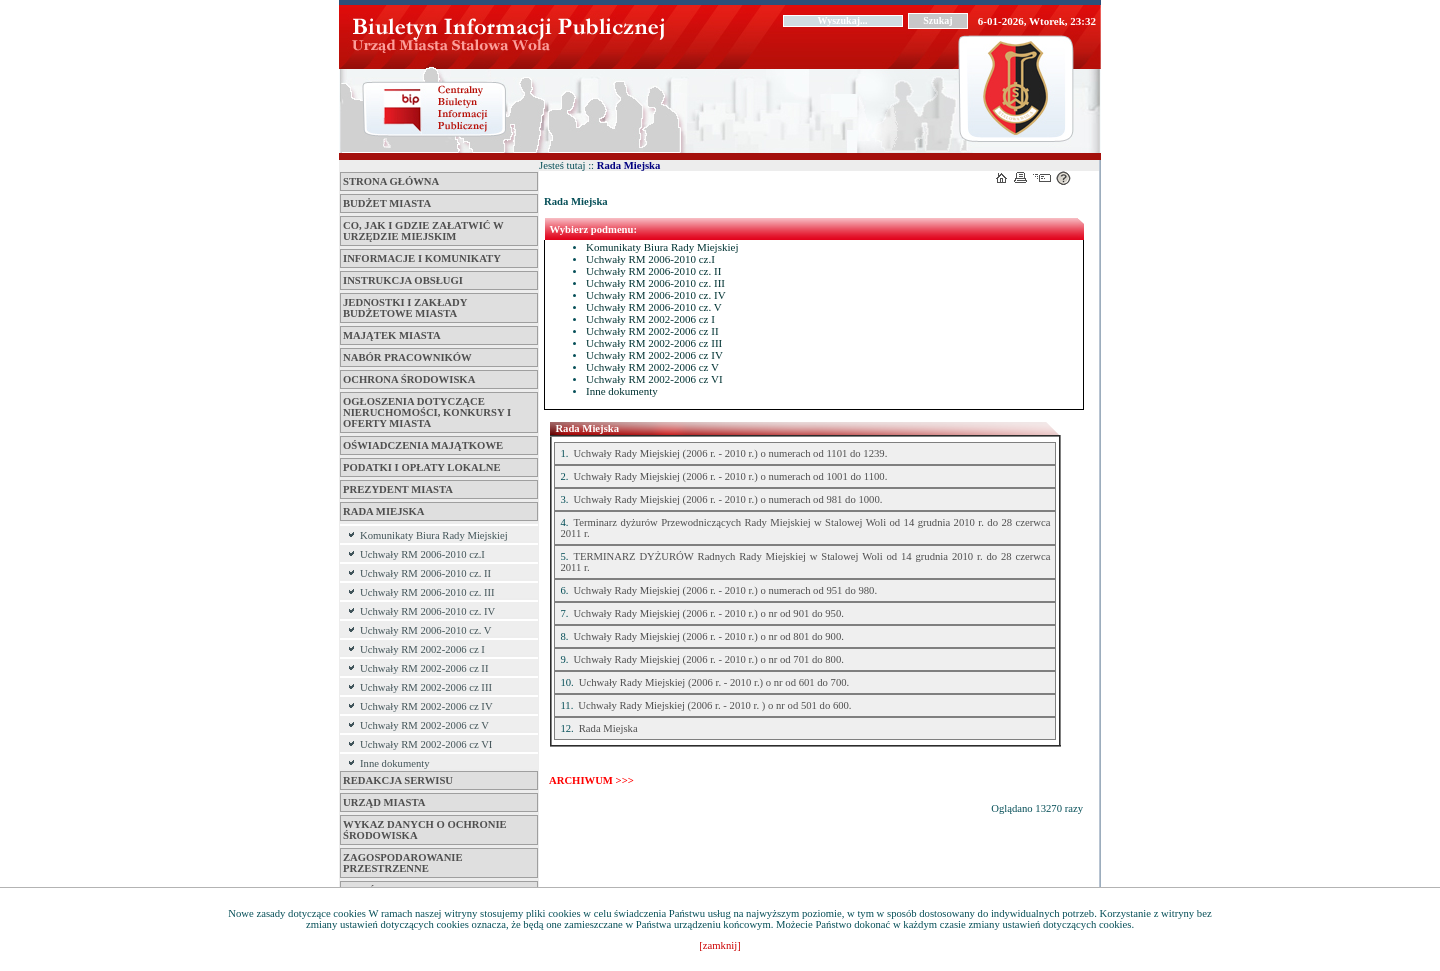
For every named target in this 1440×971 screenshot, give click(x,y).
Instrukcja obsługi (403, 280)
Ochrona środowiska (409, 379)
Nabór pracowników (407, 357)
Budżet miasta (387, 203)
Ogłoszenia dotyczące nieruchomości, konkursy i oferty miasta (427, 412)
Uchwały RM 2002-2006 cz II (424, 668)
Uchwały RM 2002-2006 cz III (426, 687)
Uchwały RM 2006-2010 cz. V (426, 630)
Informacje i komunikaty (422, 258)
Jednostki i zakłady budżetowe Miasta (405, 308)
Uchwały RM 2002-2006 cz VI (426, 744)
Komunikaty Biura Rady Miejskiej (434, 535)
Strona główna (391, 181)
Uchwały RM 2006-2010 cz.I (422, 554)
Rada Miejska (383, 511)
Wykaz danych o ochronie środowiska (425, 830)
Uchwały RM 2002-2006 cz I (422, 649)
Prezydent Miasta (398, 489)
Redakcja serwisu (398, 780)
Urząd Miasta (384, 802)
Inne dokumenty (395, 763)
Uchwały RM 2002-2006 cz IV (426, 706)
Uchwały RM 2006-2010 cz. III (427, 592)
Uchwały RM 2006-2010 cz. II (425, 573)
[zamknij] (719, 945)
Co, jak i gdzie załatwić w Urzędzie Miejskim (423, 231)
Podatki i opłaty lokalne (422, 467)
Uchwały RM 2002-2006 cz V (424, 725)
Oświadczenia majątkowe (423, 445)
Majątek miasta (392, 335)
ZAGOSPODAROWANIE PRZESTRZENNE (403, 863)
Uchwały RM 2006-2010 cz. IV (427, 611)
